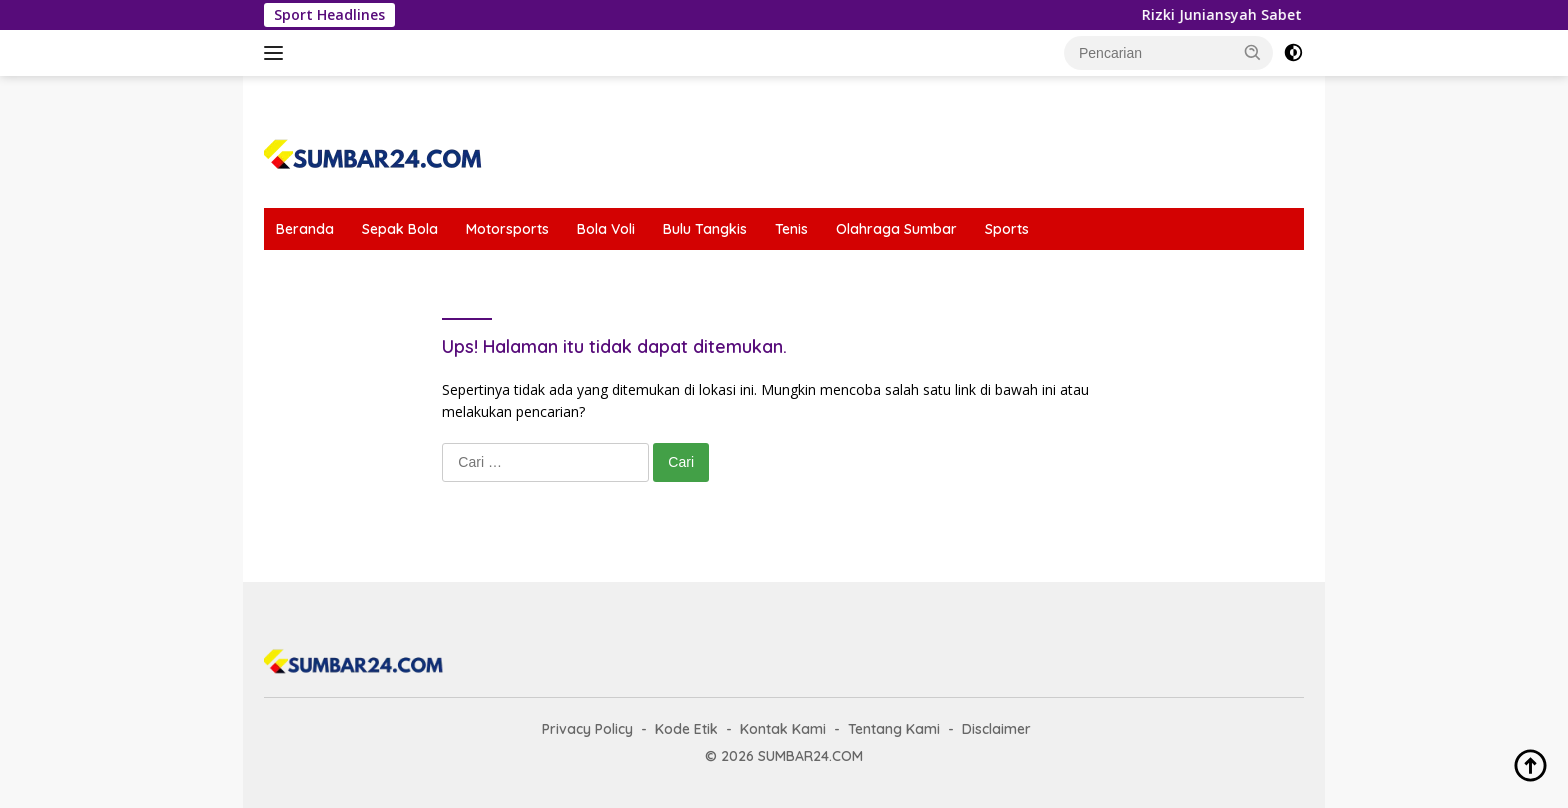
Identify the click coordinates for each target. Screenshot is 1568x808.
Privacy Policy (587, 729)
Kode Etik (686, 729)
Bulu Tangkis (705, 229)
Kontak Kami (783, 729)
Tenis (791, 229)
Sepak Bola (400, 229)
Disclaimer (996, 729)
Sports (1007, 229)
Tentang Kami (894, 729)
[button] (1253, 52)
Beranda (305, 229)
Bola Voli (606, 229)
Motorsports (507, 229)
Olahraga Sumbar (896, 229)
